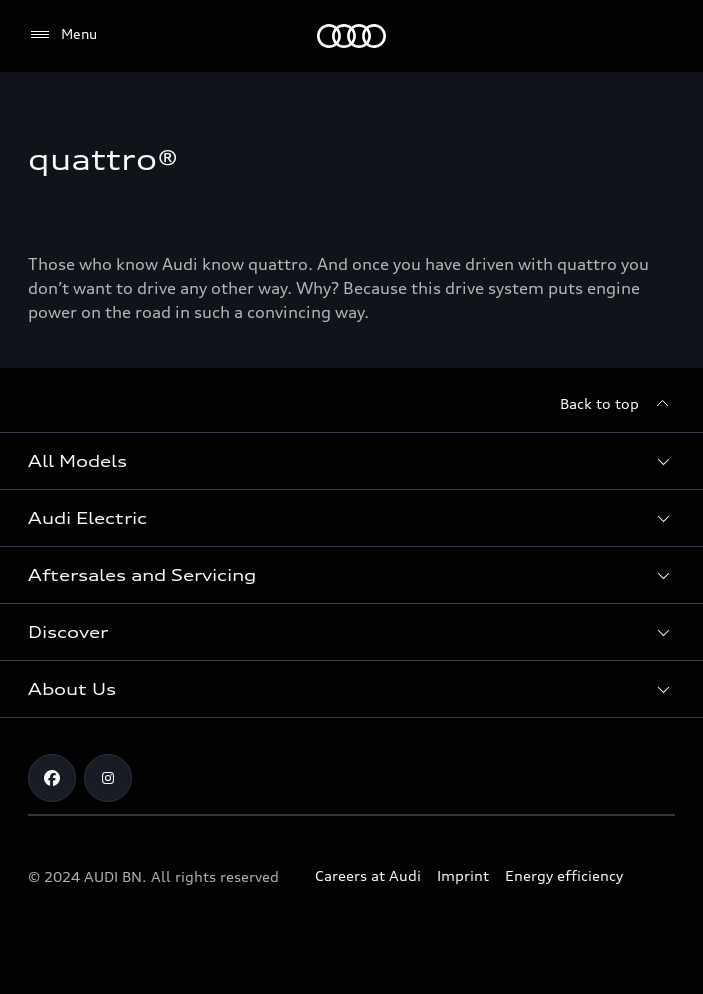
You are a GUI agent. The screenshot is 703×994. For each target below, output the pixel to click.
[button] (351, 461)
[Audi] (351, 36)
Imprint (463, 875)
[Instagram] (108, 778)
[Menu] (62, 35)
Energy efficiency (564, 875)
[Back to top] (617, 404)
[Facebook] (52, 778)
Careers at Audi (368, 875)
